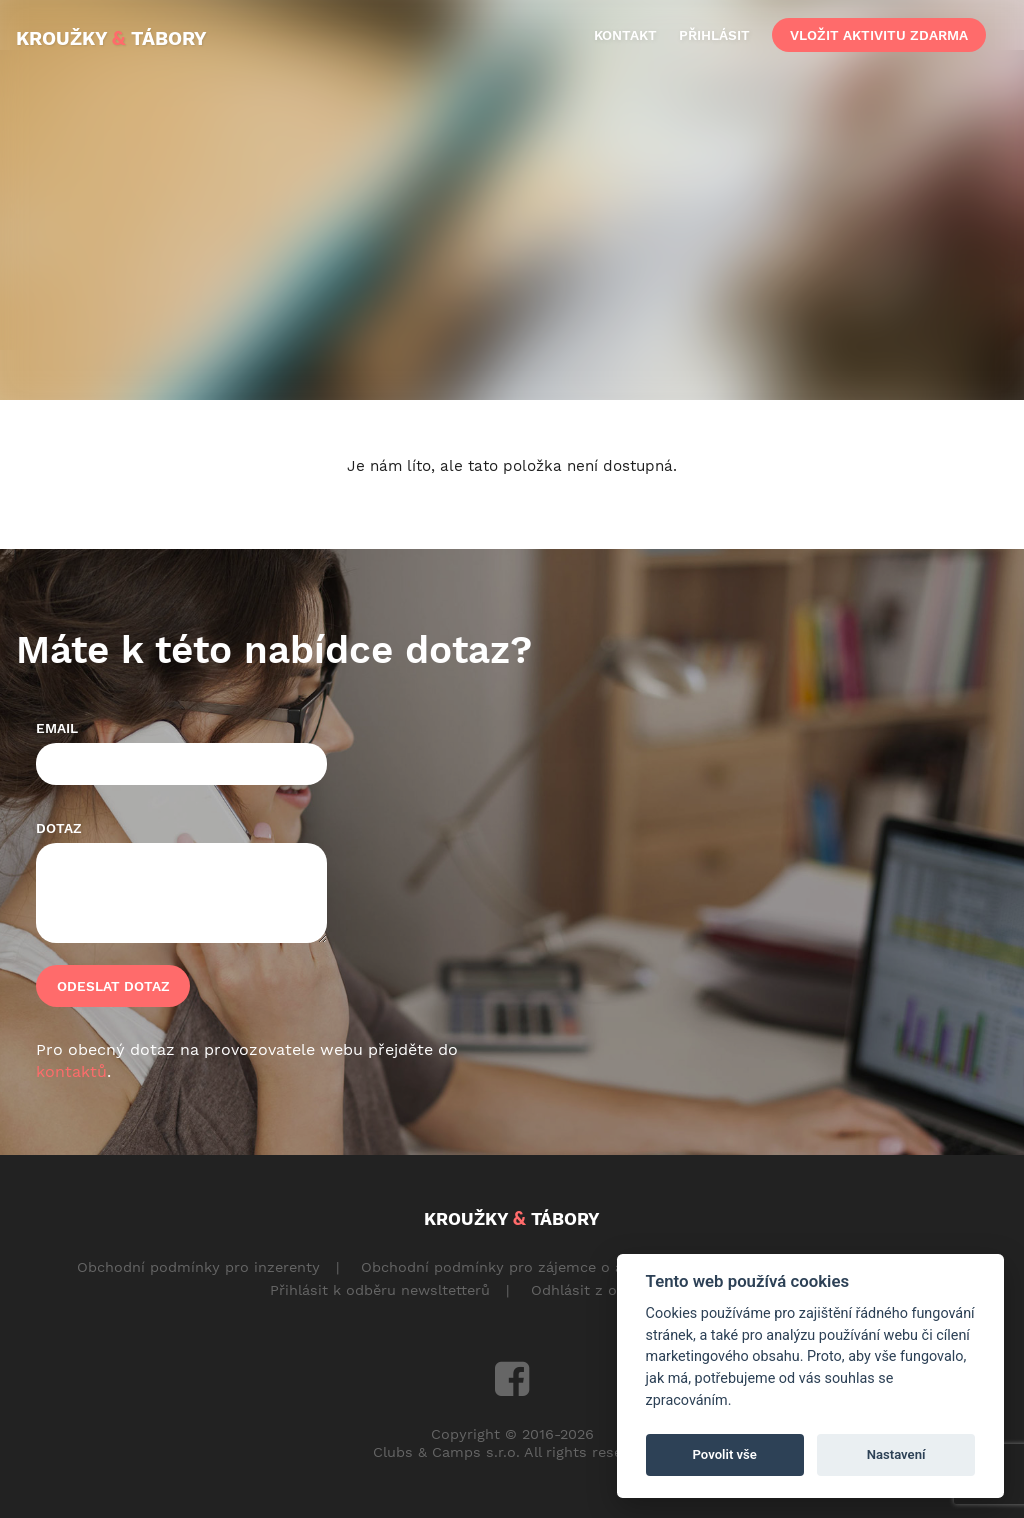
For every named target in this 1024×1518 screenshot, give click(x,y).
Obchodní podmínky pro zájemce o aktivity (513, 1267)
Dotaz (59, 828)
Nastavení (896, 1454)
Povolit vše (725, 1454)
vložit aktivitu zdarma (879, 35)
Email (57, 728)
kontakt (625, 35)
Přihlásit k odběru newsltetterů (380, 1290)
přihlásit (714, 35)
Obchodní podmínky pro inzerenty (198, 1267)
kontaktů (71, 1071)
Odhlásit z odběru (594, 1290)
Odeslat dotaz (113, 986)
